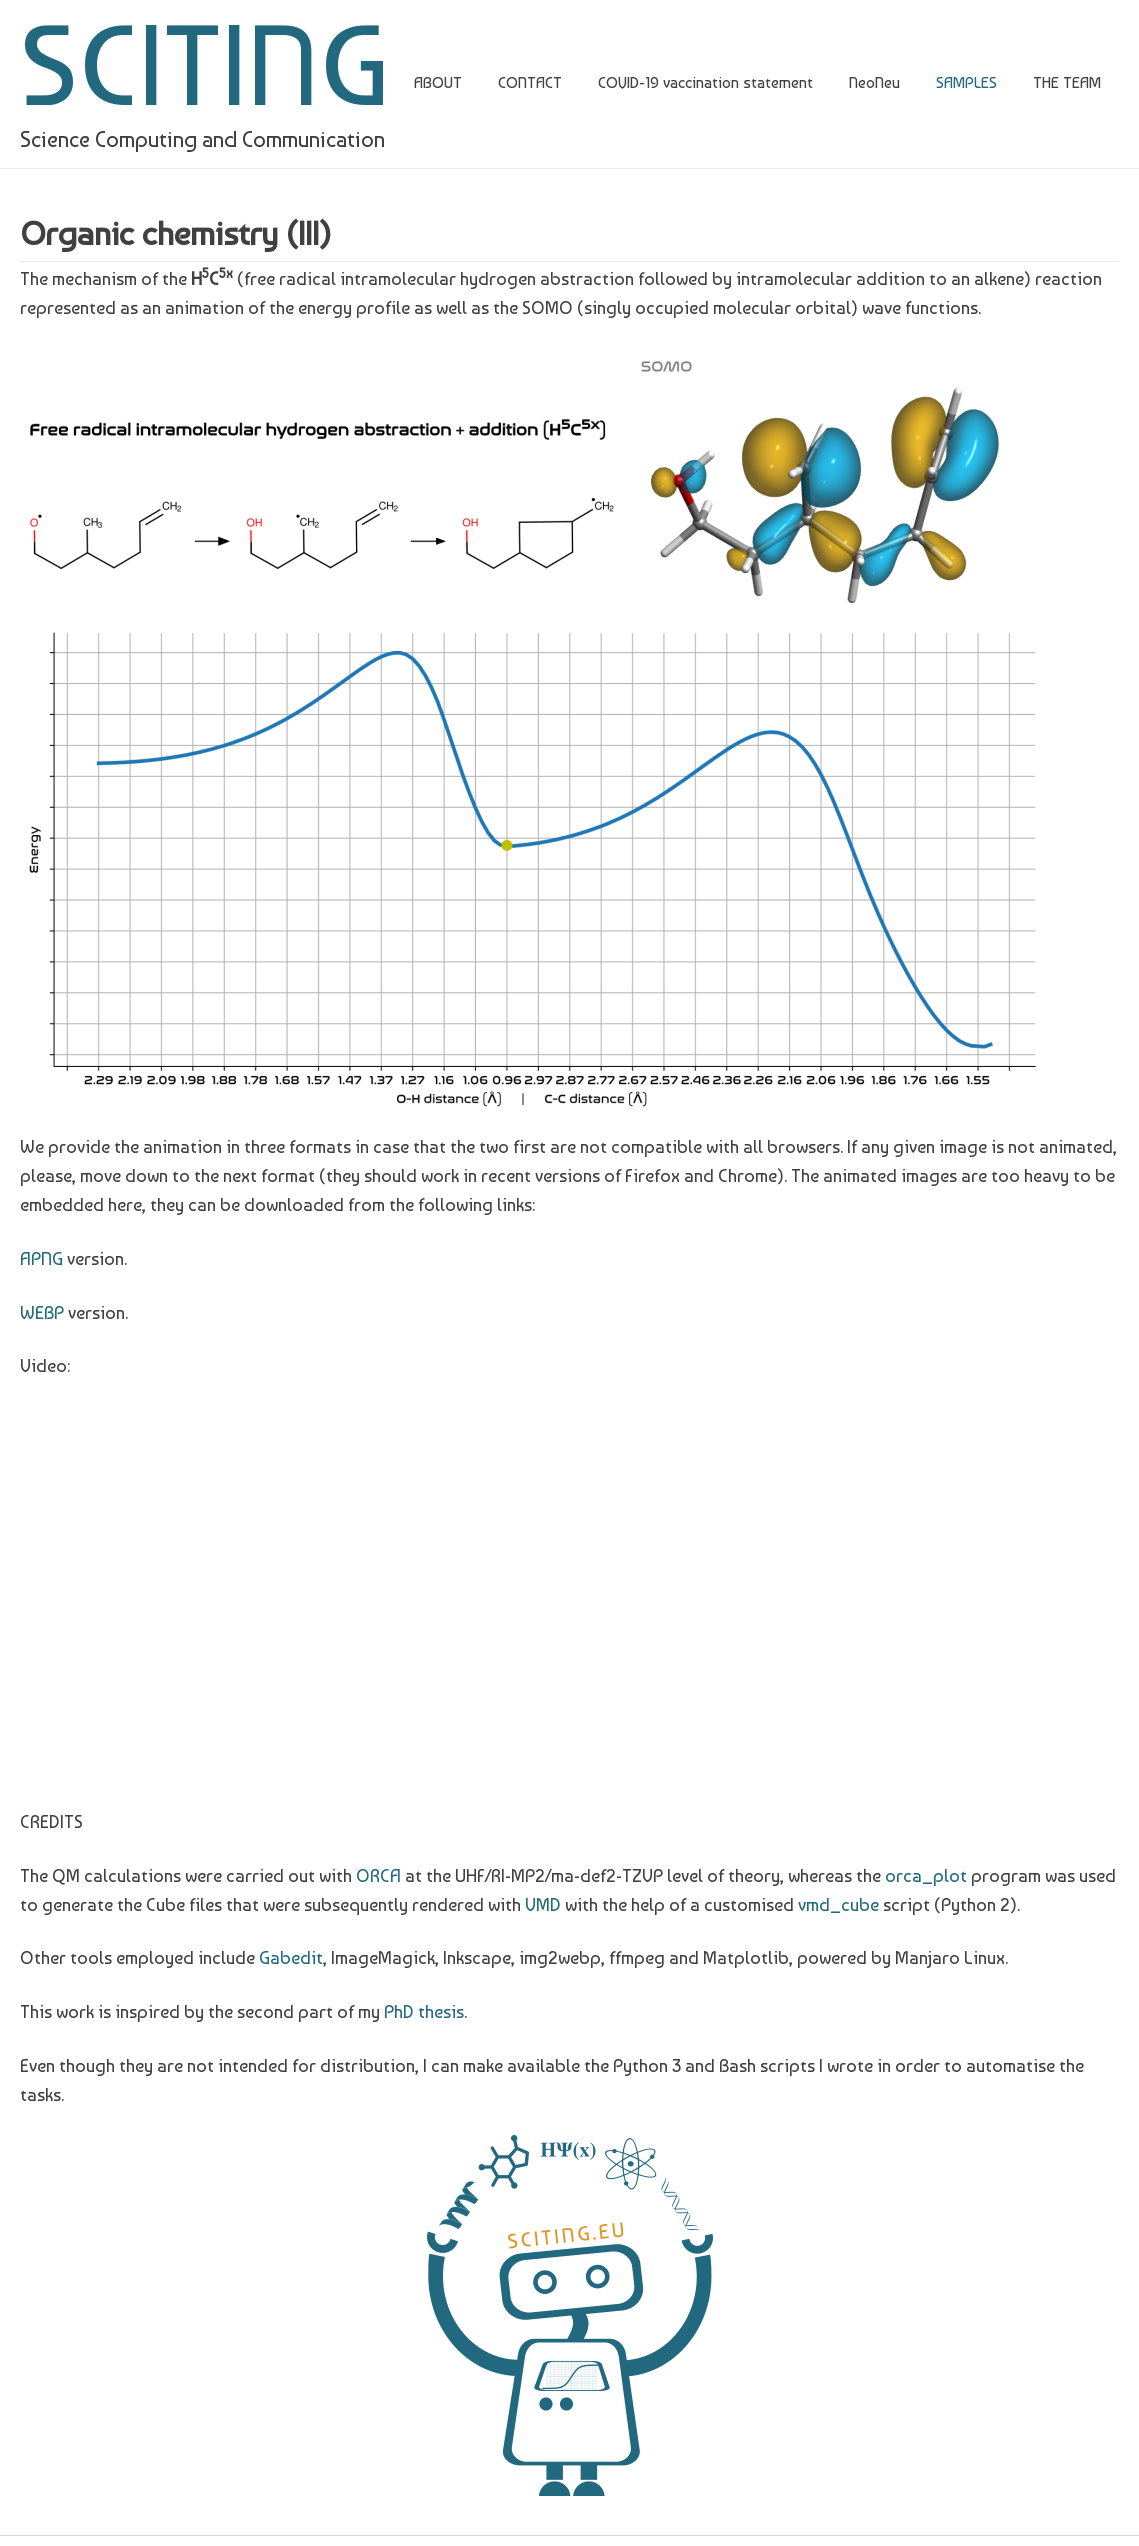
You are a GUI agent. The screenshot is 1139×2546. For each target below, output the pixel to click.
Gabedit (291, 1957)
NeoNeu (874, 82)
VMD (543, 1904)
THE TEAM (1067, 82)
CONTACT (530, 82)
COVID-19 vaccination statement (705, 82)
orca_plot (926, 1875)
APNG (41, 1258)
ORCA (378, 1875)
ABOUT (438, 82)
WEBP (42, 1312)
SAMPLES (966, 82)
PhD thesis (424, 2011)
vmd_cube (838, 1904)
